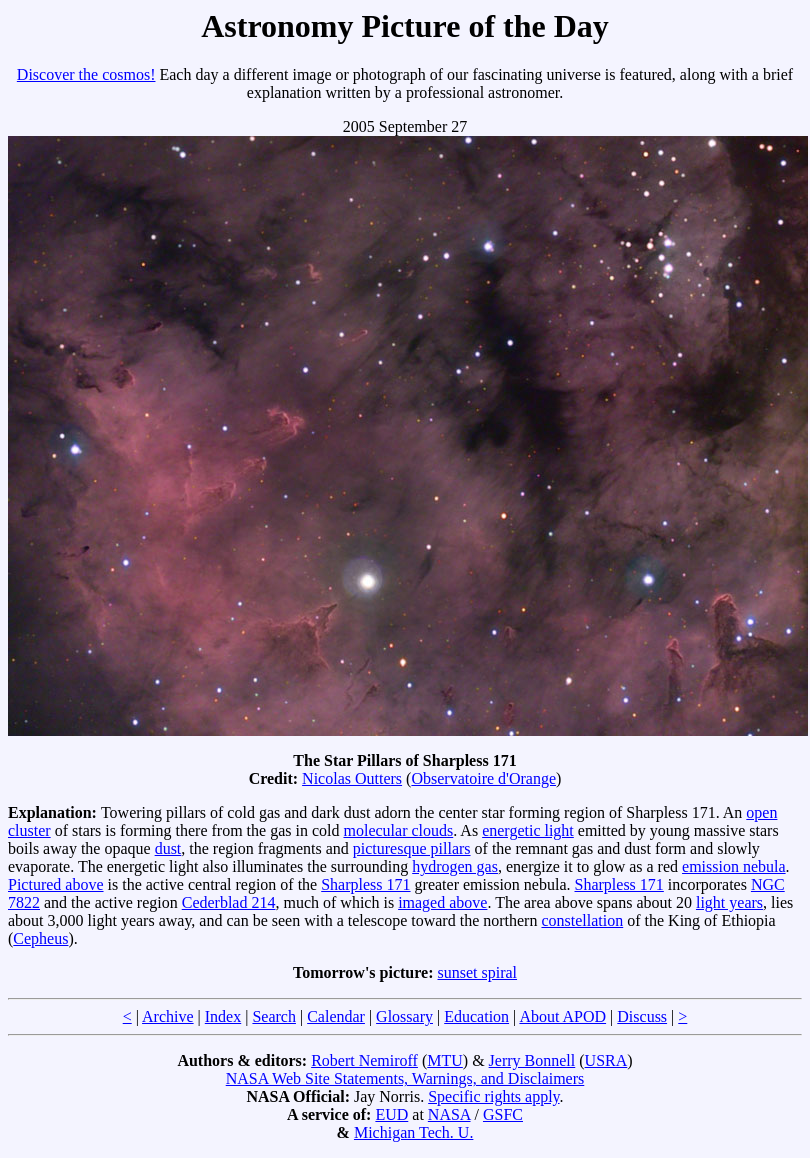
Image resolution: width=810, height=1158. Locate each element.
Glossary (404, 1016)
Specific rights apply (493, 1096)
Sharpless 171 (365, 884)
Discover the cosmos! (86, 74)
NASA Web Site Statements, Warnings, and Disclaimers (405, 1078)
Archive (168, 1016)
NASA (449, 1114)
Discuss (642, 1016)
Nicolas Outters (352, 778)
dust (168, 848)
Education (476, 1016)
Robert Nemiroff (364, 1060)
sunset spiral (478, 972)
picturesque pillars (412, 848)
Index (223, 1016)
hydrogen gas (455, 866)
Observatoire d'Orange (483, 778)
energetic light (528, 830)
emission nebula (734, 866)
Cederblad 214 (229, 902)
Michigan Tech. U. (413, 1132)
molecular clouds (398, 830)
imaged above (442, 902)
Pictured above (56, 884)
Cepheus (40, 938)
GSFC (503, 1114)
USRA (606, 1060)
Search (274, 1016)
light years (729, 902)
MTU (445, 1060)
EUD (391, 1114)
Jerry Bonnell (532, 1060)
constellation (582, 920)
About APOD (562, 1016)
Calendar (336, 1016)
